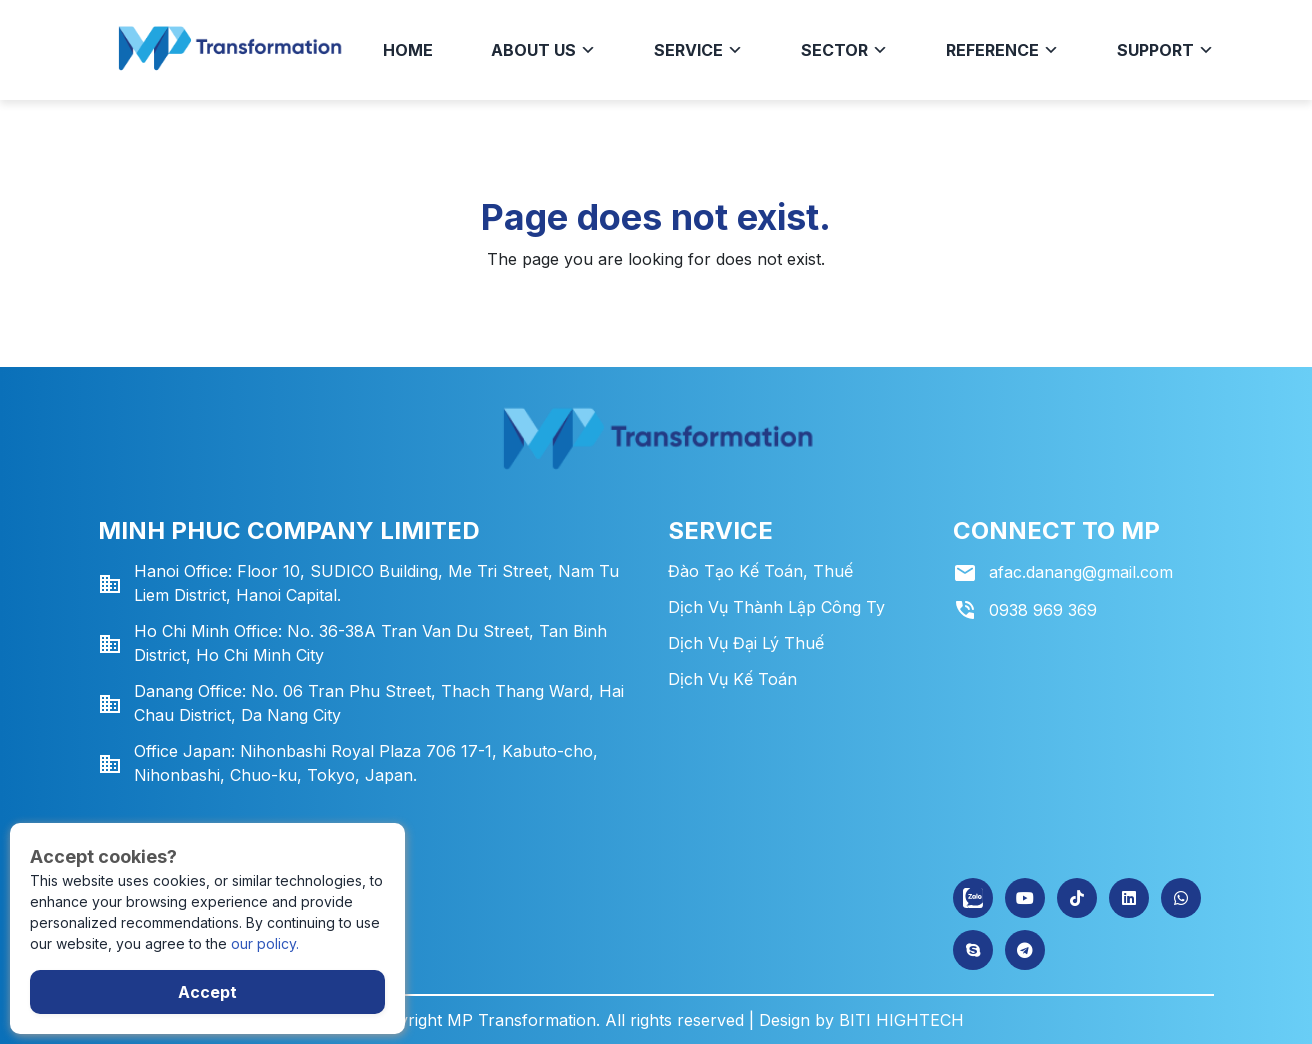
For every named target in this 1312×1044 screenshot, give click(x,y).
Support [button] (1165, 50)
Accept (207, 992)
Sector (844, 50)
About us (543, 50)
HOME (408, 50)
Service (698, 50)
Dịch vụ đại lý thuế (746, 643)
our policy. (265, 943)
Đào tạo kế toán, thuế (760, 571)
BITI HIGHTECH (901, 1020)
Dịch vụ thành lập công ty (776, 607)
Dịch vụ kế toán (732, 679)
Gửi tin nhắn (97, 795)
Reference (1002, 50)
